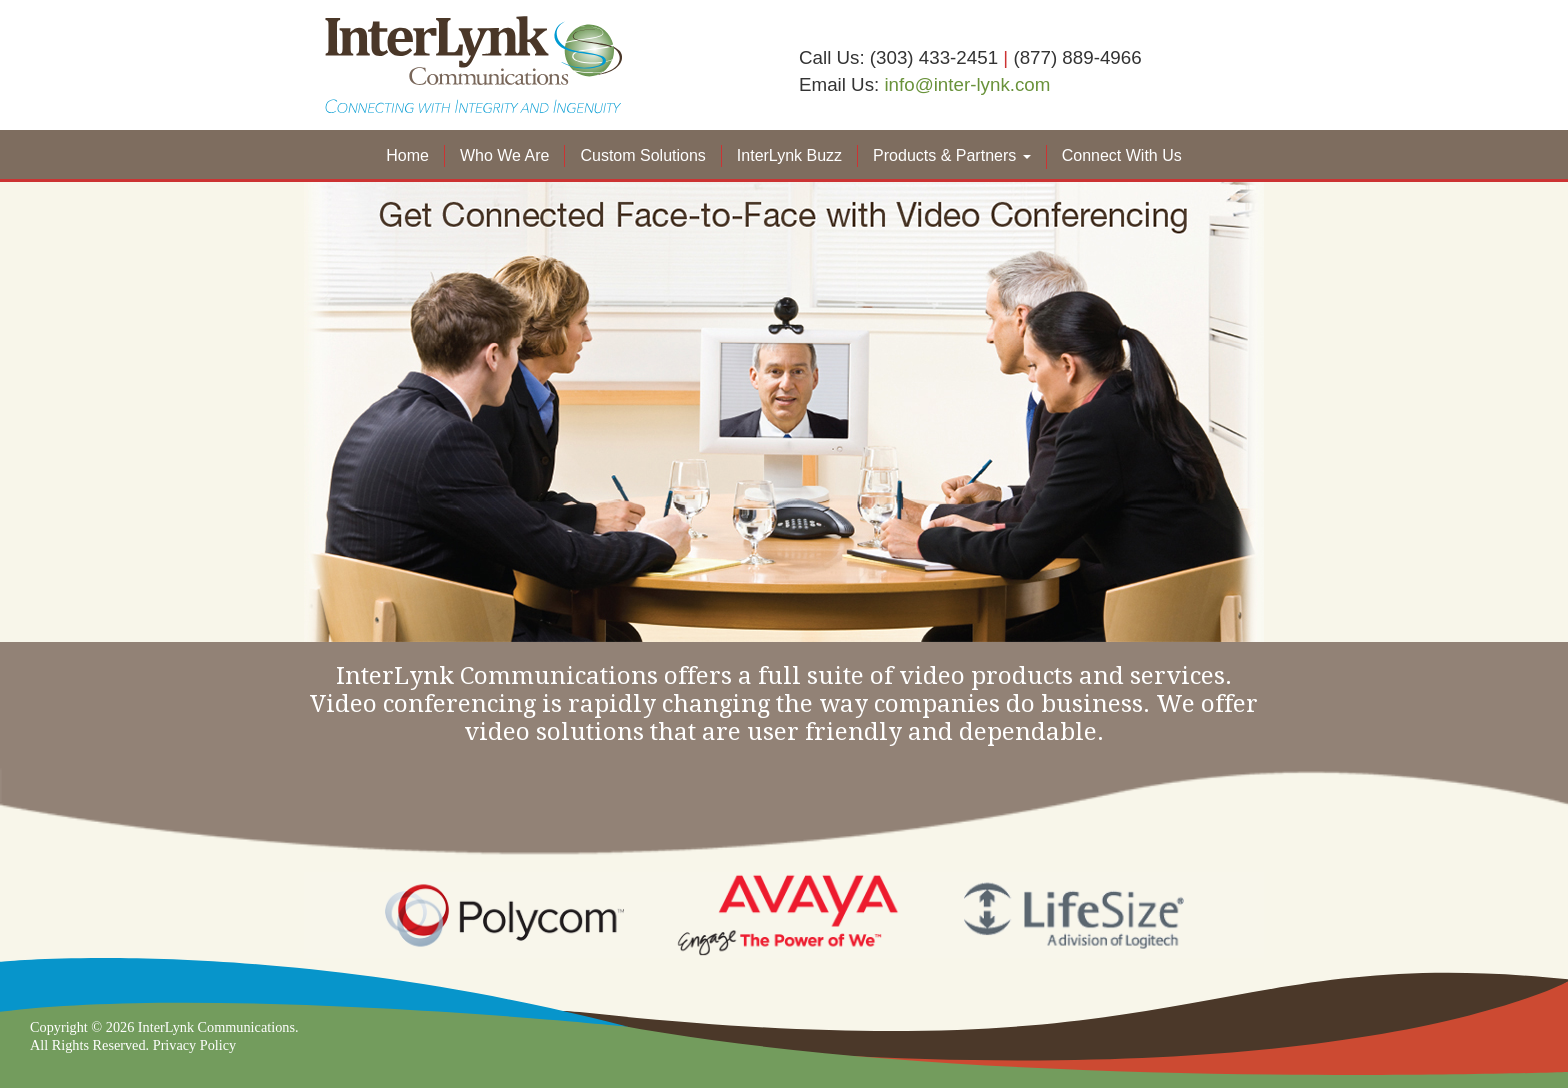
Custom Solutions (642, 155)
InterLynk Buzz (789, 155)
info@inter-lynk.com (967, 84)
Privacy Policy (195, 1045)
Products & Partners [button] (952, 155)
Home (407, 155)
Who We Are (505, 155)
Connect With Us (1122, 155)
